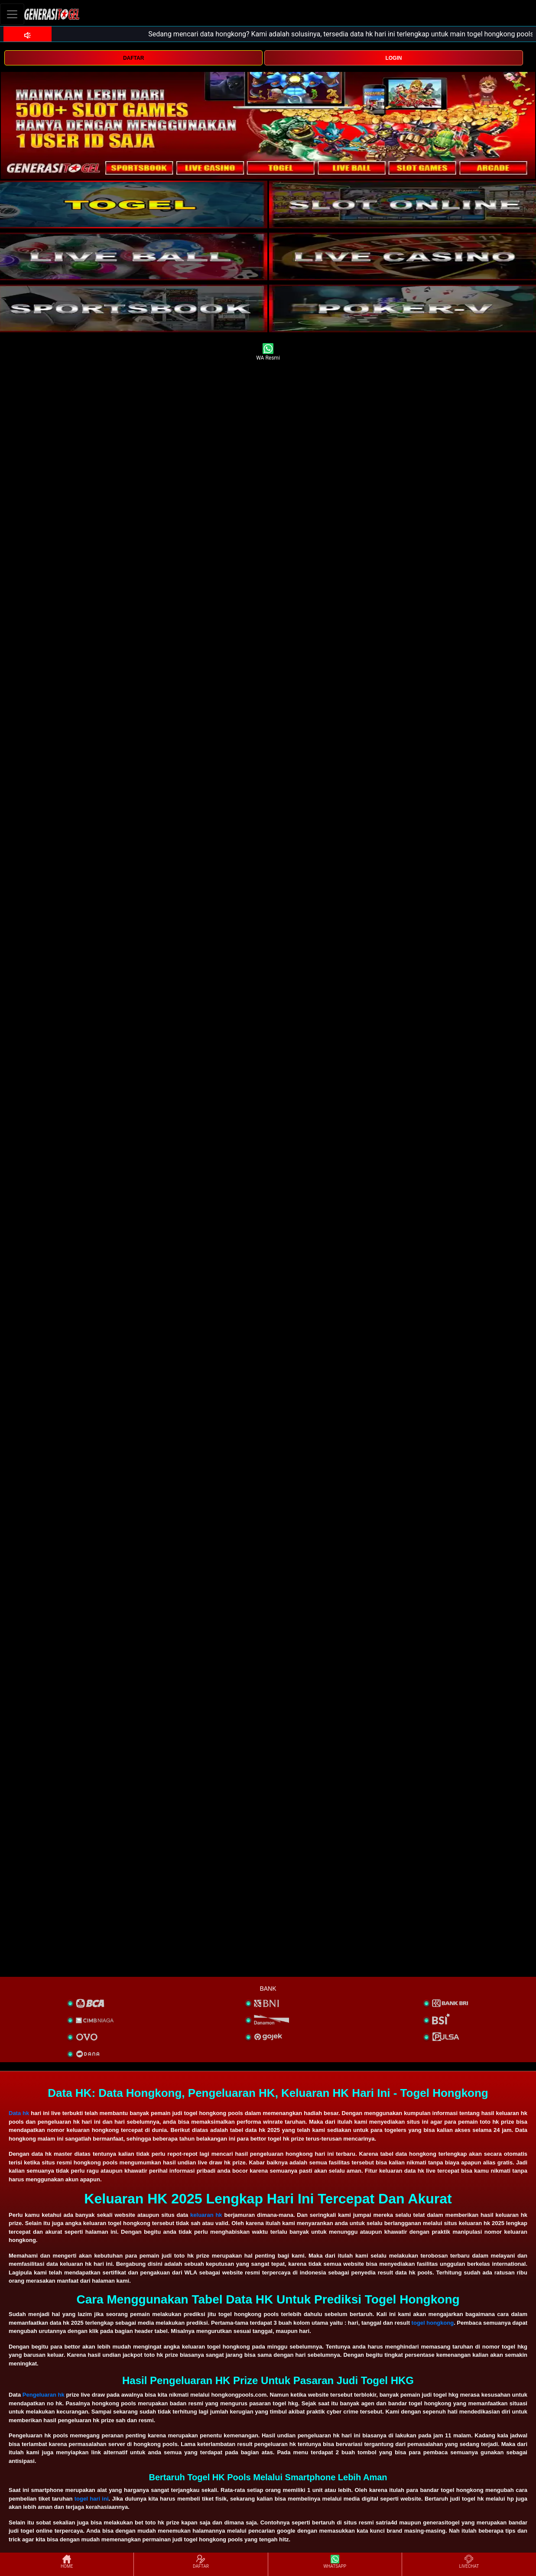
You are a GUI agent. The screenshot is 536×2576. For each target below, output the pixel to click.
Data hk (19, 2113)
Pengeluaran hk (44, 2394)
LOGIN (393, 58)
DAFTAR (133, 58)
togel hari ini (92, 2498)
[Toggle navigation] (12, 14)
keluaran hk (206, 2215)
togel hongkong (433, 2323)
